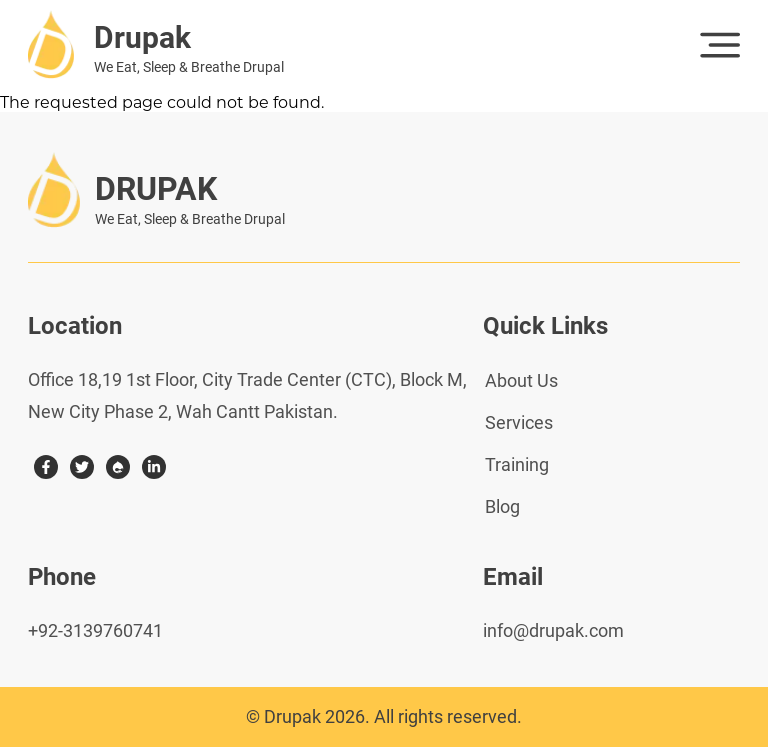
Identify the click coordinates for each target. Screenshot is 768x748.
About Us (521, 380)
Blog (502, 506)
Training (517, 464)
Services (519, 422)
